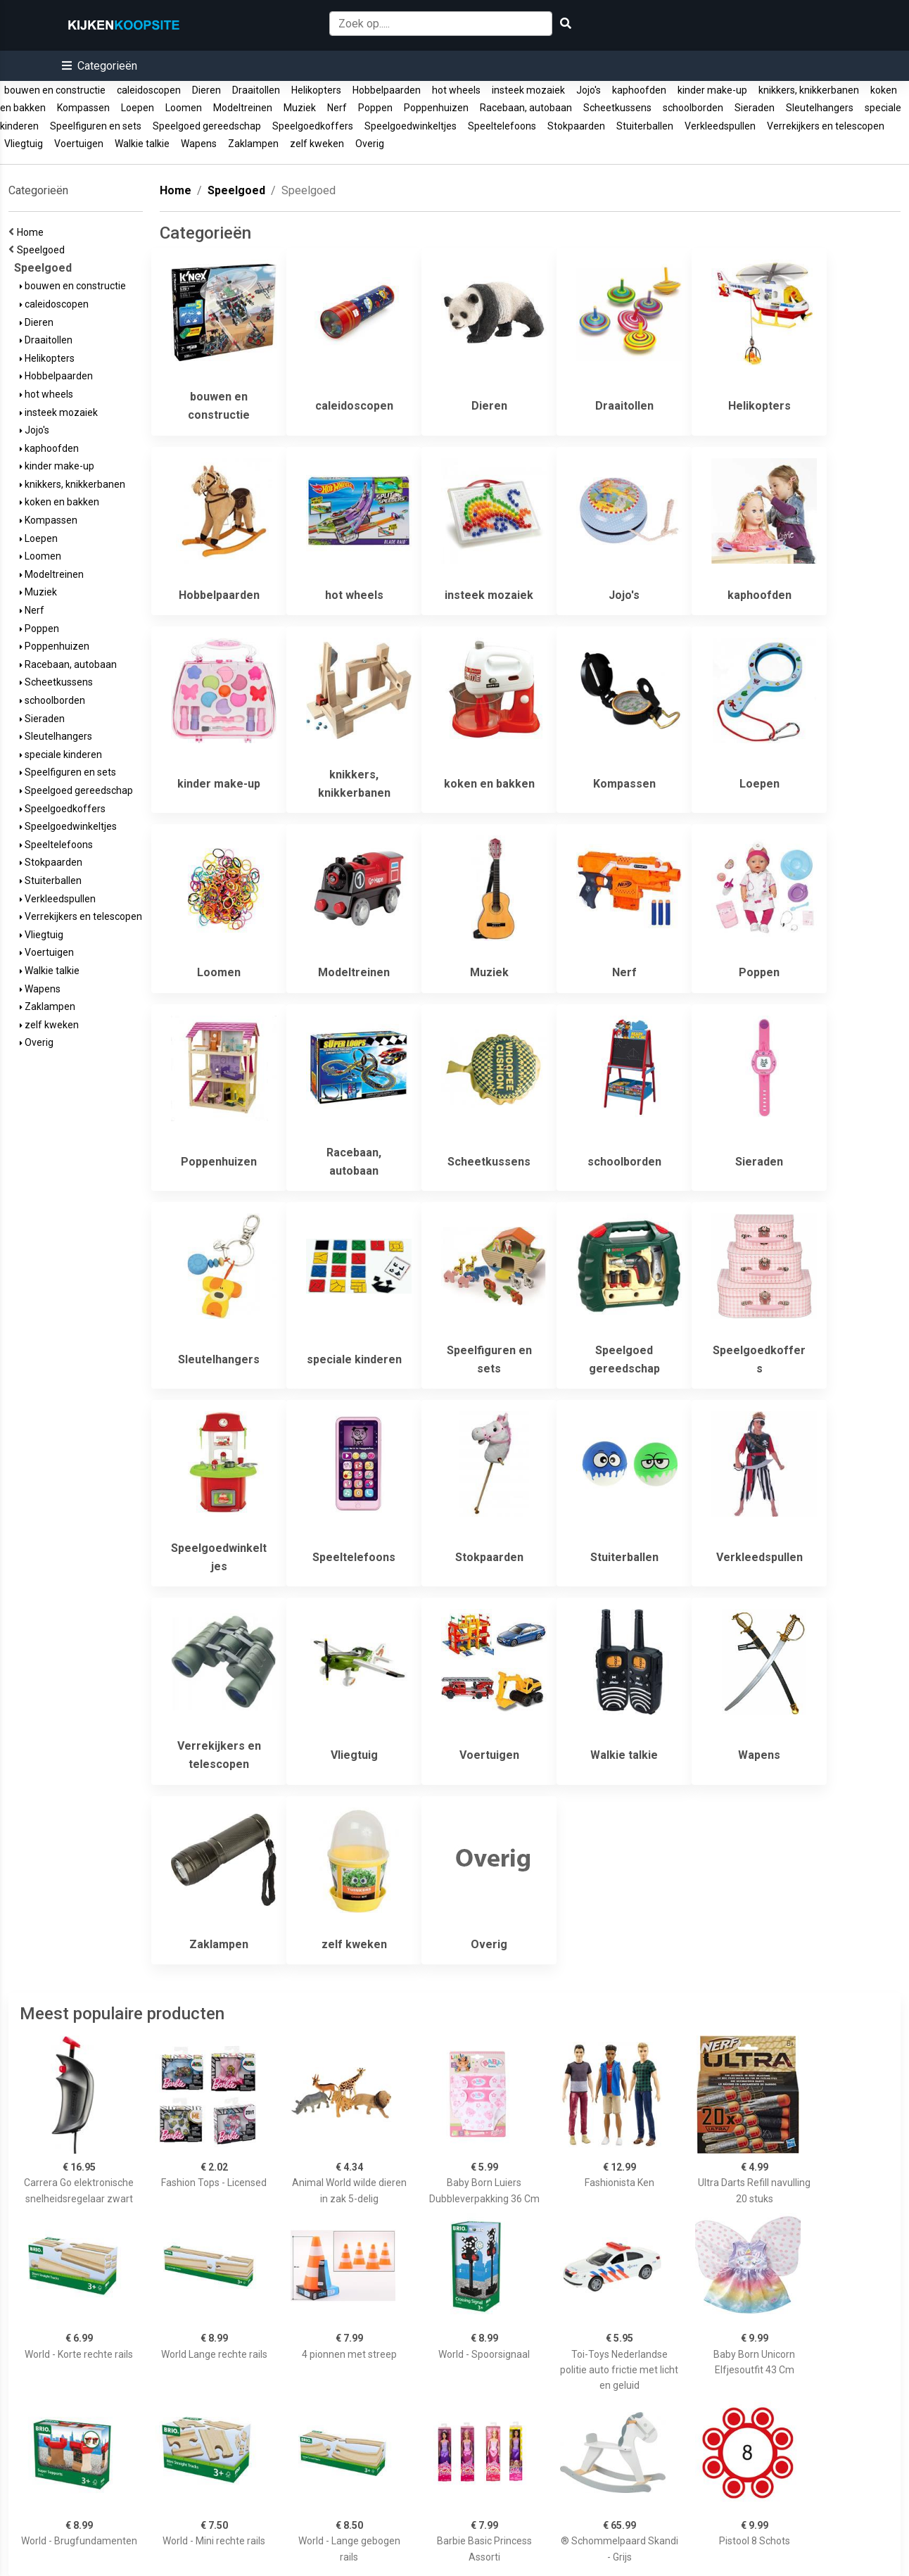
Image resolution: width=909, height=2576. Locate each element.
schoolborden (693, 107)
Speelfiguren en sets (96, 126)
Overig (369, 143)
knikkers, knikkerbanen (808, 90)
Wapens (199, 143)
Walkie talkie (142, 143)
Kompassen (83, 107)
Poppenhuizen (436, 107)
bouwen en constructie (55, 90)
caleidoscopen (149, 90)
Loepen (137, 107)
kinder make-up (712, 90)
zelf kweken (317, 143)
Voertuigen (79, 143)
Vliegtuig (23, 143)
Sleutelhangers (820, 107)
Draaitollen (256, 90)
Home (32, 232)
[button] (99, 65)
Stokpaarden (576, 126)
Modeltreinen (242, 107)
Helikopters (316, 90)
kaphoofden (639, 90)
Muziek (299, 107)
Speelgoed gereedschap (206, 126)
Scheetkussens (617, 107)
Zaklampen (253, 143)
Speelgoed (43, 249)
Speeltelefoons (502, 126)
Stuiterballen (645, 126)
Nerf (337, 107)
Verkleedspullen (720, 126)
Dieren (206, 90)
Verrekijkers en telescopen (826, 126)
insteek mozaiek (528, 90)
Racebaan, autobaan (526, 107)
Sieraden (754, 107)
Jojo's (588, 90)
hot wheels (456, 90)
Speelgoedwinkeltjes (410, 126)
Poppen (375, 107)
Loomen (183, 107)
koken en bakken (59, 501)
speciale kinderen (61, 754)
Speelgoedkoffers (312, 126)
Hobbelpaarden (386, 90)
